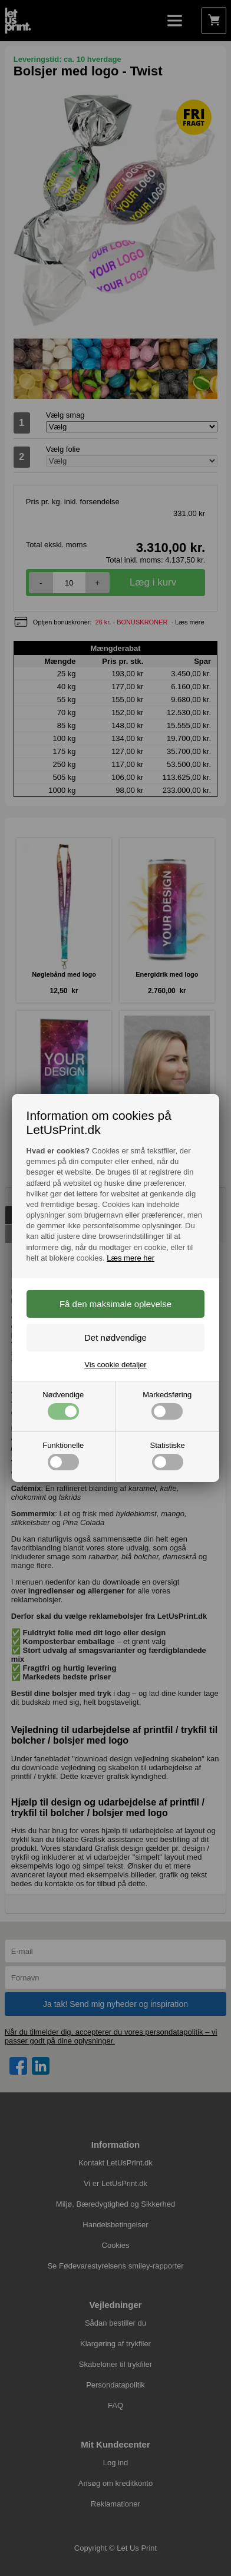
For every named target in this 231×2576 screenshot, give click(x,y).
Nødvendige (63, 1405)
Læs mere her (130, 1258)
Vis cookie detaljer (115, 1364)
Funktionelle (63, 1455)
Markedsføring (167, 1405)
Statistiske (167, 1455)
